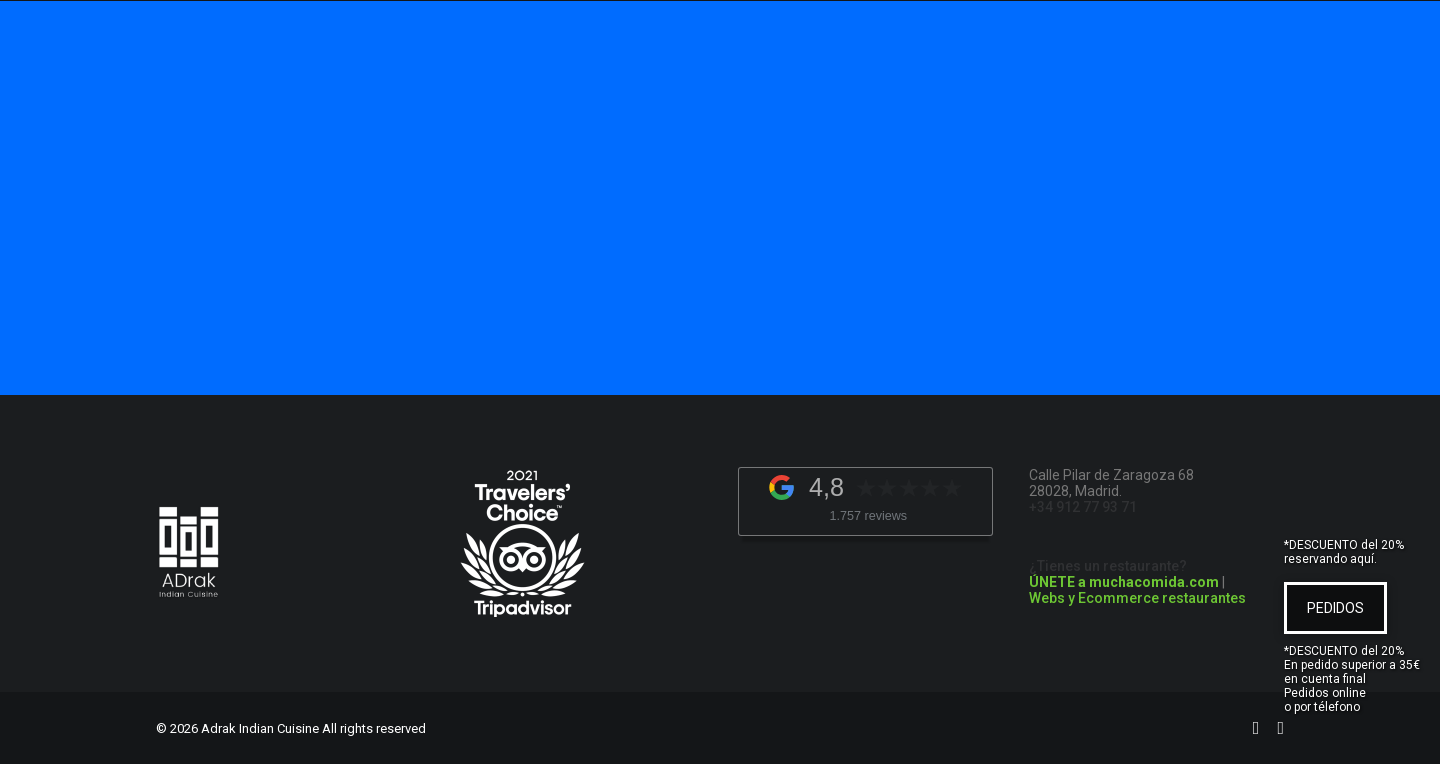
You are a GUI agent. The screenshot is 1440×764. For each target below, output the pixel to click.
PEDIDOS (1335, 608)
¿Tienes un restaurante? (1124, 574)
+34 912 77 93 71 (1083, 507)
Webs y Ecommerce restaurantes (1137, 598)
